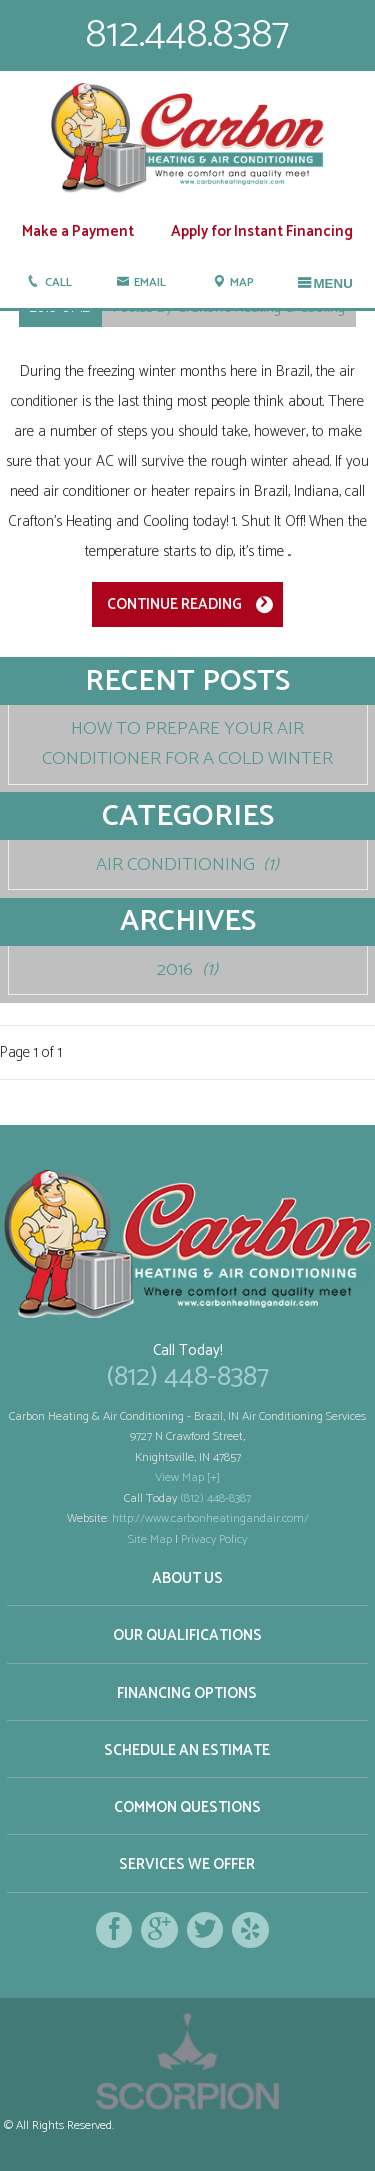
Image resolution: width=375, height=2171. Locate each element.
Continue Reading (174, 604)
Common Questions (187, 1807)
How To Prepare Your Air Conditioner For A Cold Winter (187, 743)
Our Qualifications (187, 1635)
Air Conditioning (188, 864)
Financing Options (187, 1693)
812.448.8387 (187, 34)
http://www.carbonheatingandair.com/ (210, 1518)
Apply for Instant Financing (262, 231)
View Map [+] (187, 1477)
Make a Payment (78, 231)
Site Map (150, 1539)
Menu (325, 283)
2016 (187, 969)
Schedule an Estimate (187, 1750)
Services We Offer (187, 1864)
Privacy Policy (214, 1539)
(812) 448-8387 (188, 1377)
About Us (187, 1578)
